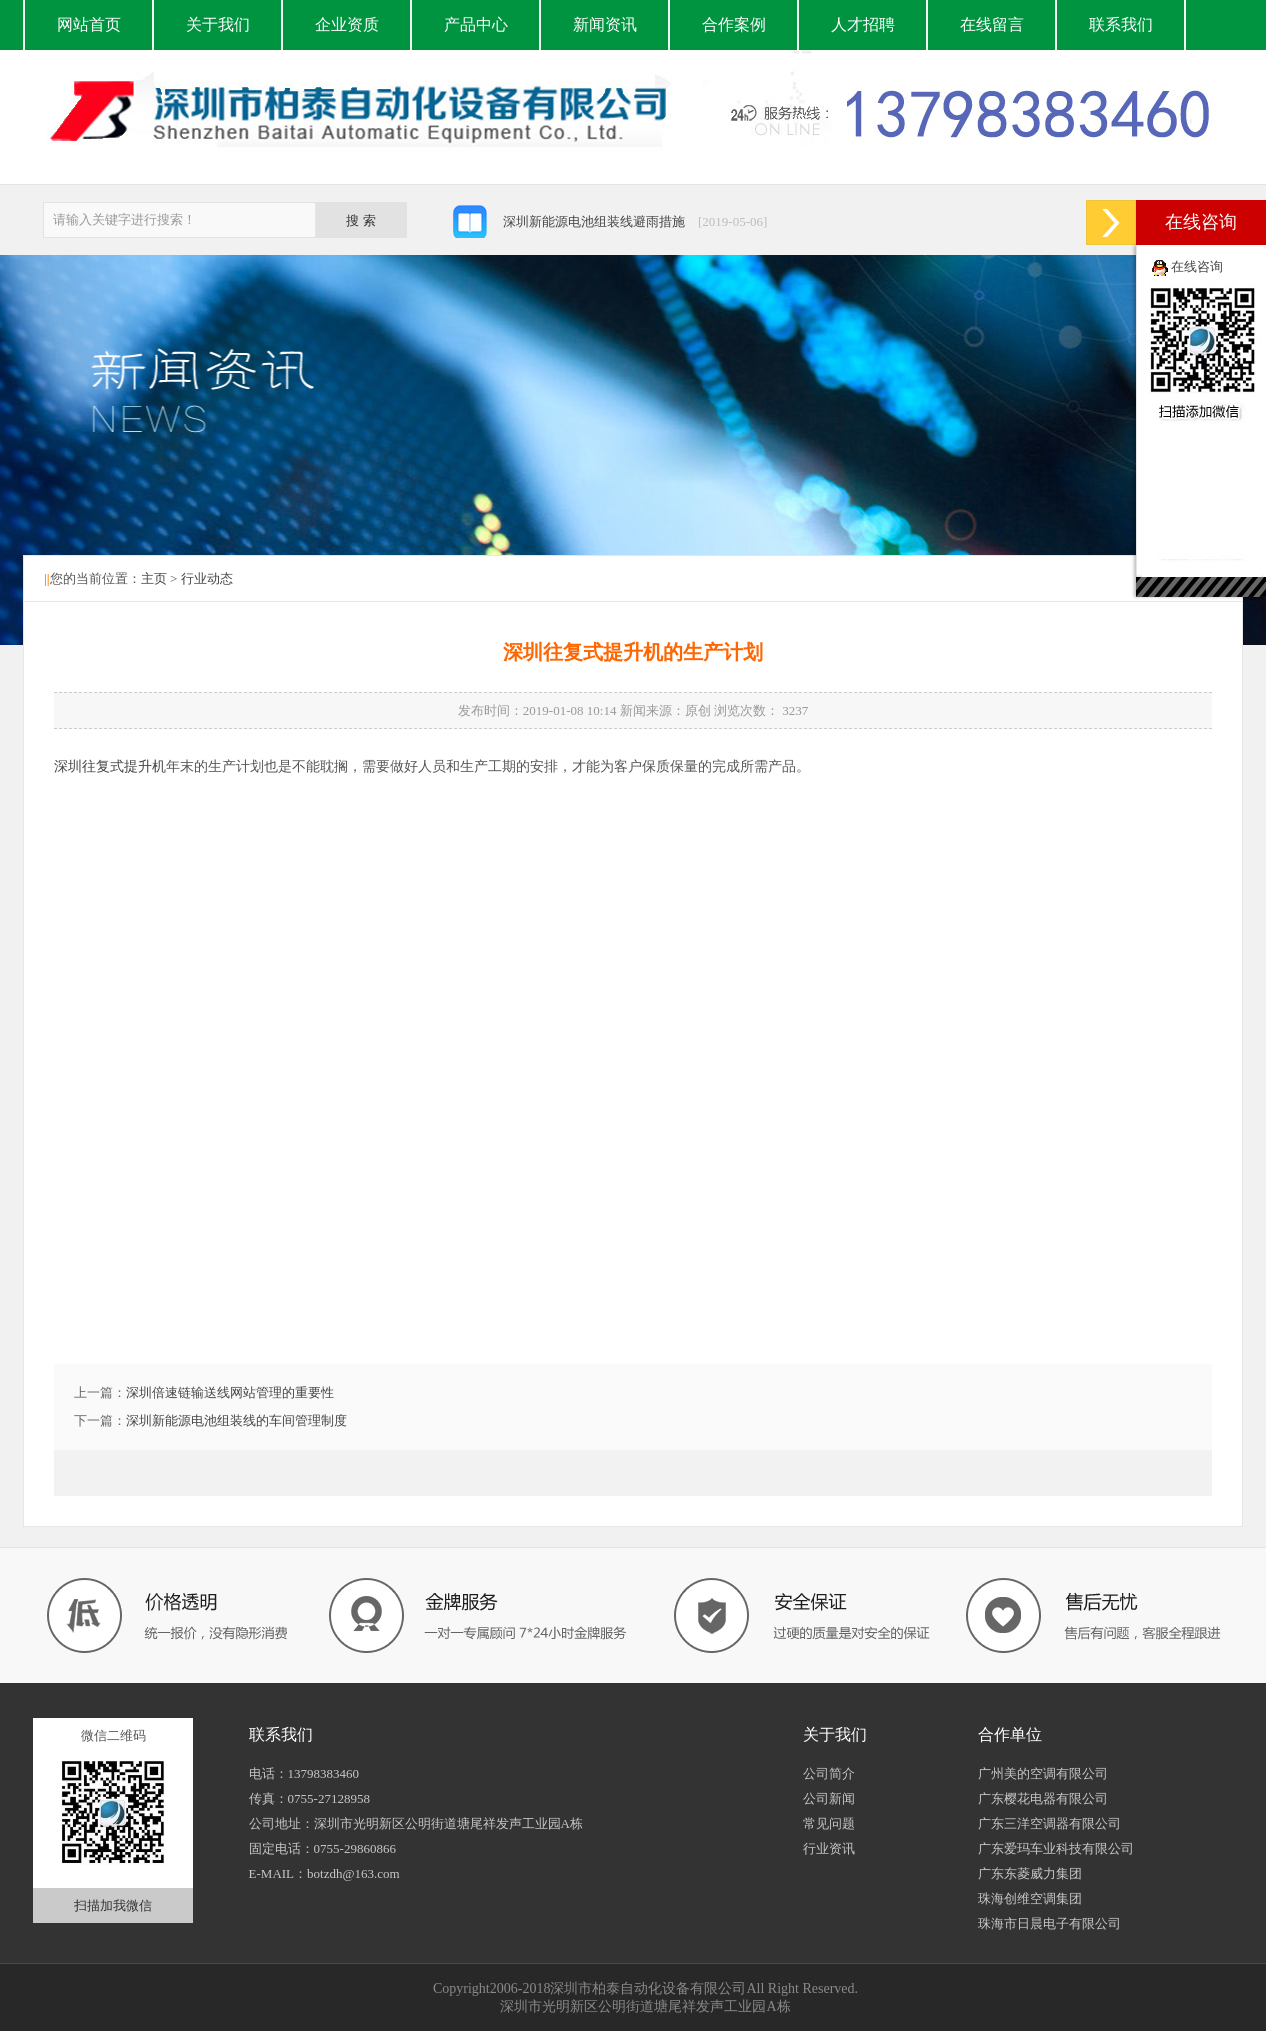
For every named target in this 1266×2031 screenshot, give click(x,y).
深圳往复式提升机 (110, 766)
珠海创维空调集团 (1030, 1898)
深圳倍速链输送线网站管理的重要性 (230, 1392)
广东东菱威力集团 (1030, 1873)
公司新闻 (829, 1798)
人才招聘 (863, 24)
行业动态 (207, 578)
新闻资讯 (605, 24)
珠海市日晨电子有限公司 (1049, 1923)
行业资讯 (829, 1848)
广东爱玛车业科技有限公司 (1056, 1848)
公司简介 (829, 1773)
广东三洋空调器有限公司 (1049, 1823)
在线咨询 (1197, 266)
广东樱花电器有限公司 (1043, 1798)
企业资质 (347, 24)
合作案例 (734, 24)
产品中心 (476, 24)
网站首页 (89, 24)
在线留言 (992, 24)
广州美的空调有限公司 (1043, 1773)
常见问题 (829, 1823)
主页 (154, 578)
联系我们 (1121, 24)
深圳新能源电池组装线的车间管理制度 (236, 1420)
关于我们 (218, 24)
